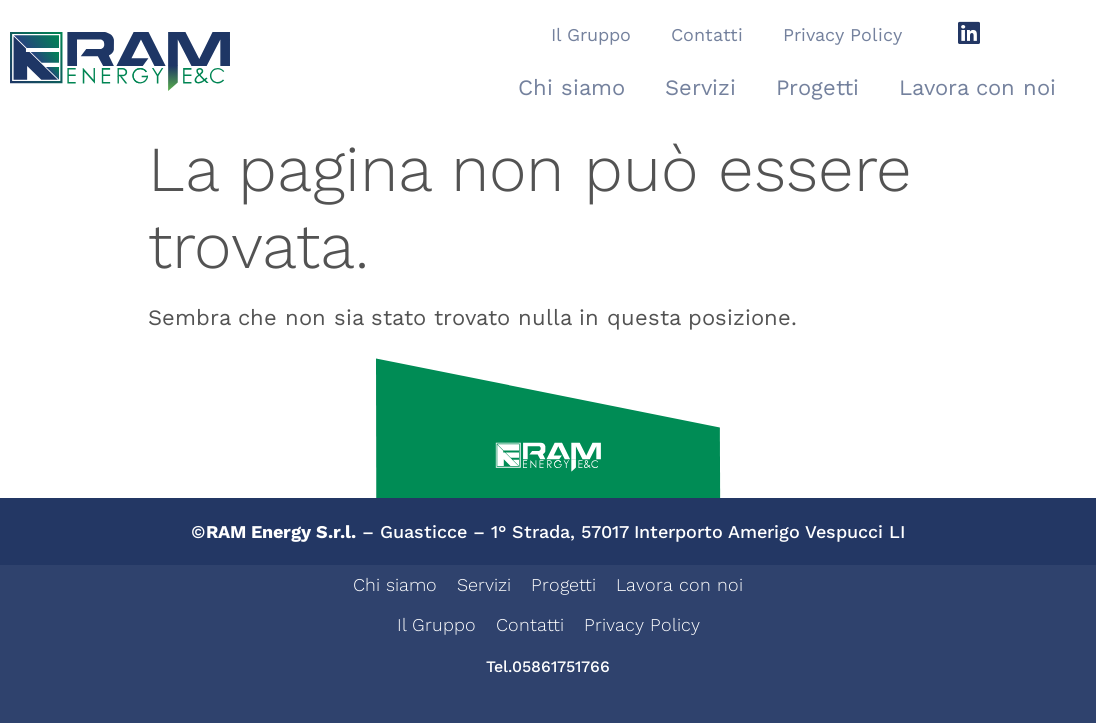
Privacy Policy (842, 34)
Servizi (700, 87)
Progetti (817, 87)
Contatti (707, 34)
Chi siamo (571, 87)
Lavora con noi (977, 87)
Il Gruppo (591, 34)
